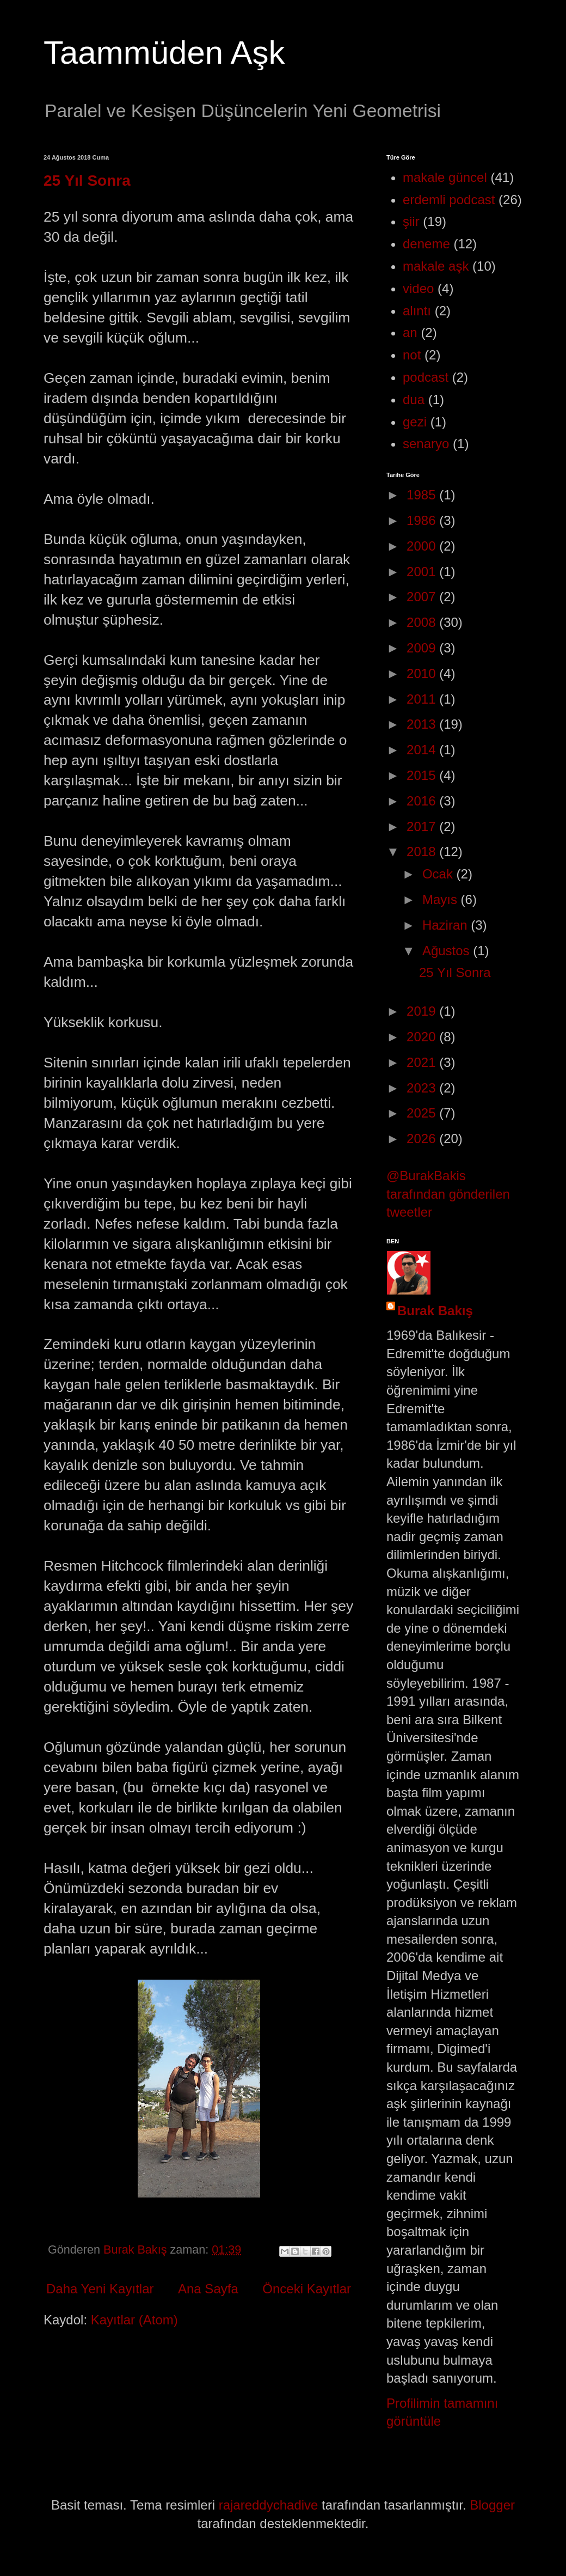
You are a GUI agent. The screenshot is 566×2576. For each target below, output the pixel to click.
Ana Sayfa (208, 2288)
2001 (423, 571)
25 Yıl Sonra (87, 180)
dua (413, 399)
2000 (423, 546)
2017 (423, 826)
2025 (423, 1113)
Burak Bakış (435, 1310)
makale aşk (436, 266)
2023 (423, 1088)
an (410, 332)
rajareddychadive (268, 2505)
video (418, 288)
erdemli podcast (449, 199)
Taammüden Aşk (164, 52)
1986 (423, 520)
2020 (423, 1036)
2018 (423, 851)
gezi (415, 421)
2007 (423, 596)
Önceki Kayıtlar (306, 2288)
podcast (425, 377)
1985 (423, 494)
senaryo (426, 443)
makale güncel (445, 177)
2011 (423, 699)
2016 (423, 800)
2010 (423, 673)
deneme (426, 243)
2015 (423, 775)
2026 (423, 1138)
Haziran (446, 925)
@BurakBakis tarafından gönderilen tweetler (448, 1193)
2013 (423, 724)
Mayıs (441, 899)
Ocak (439, 873)
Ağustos (447, 950)
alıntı (417, 310)
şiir (411, 221)
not (412, 354)
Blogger (492, 2505)
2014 (423, 749)
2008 (423, 622)
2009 (423, 647)
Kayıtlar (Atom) (134, 2319)
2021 (423, 1062)
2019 (423, 1011)
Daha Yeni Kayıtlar (99, 2288)
